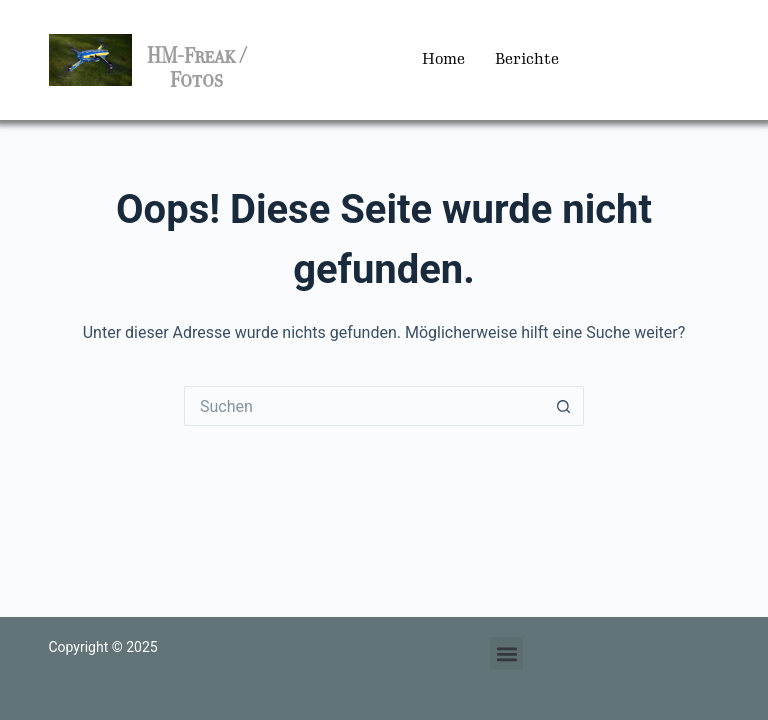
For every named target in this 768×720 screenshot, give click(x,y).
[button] (506, 653)
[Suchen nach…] (364, 406)
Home (443, 59)
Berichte (527, 59)
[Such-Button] (564, 406)
